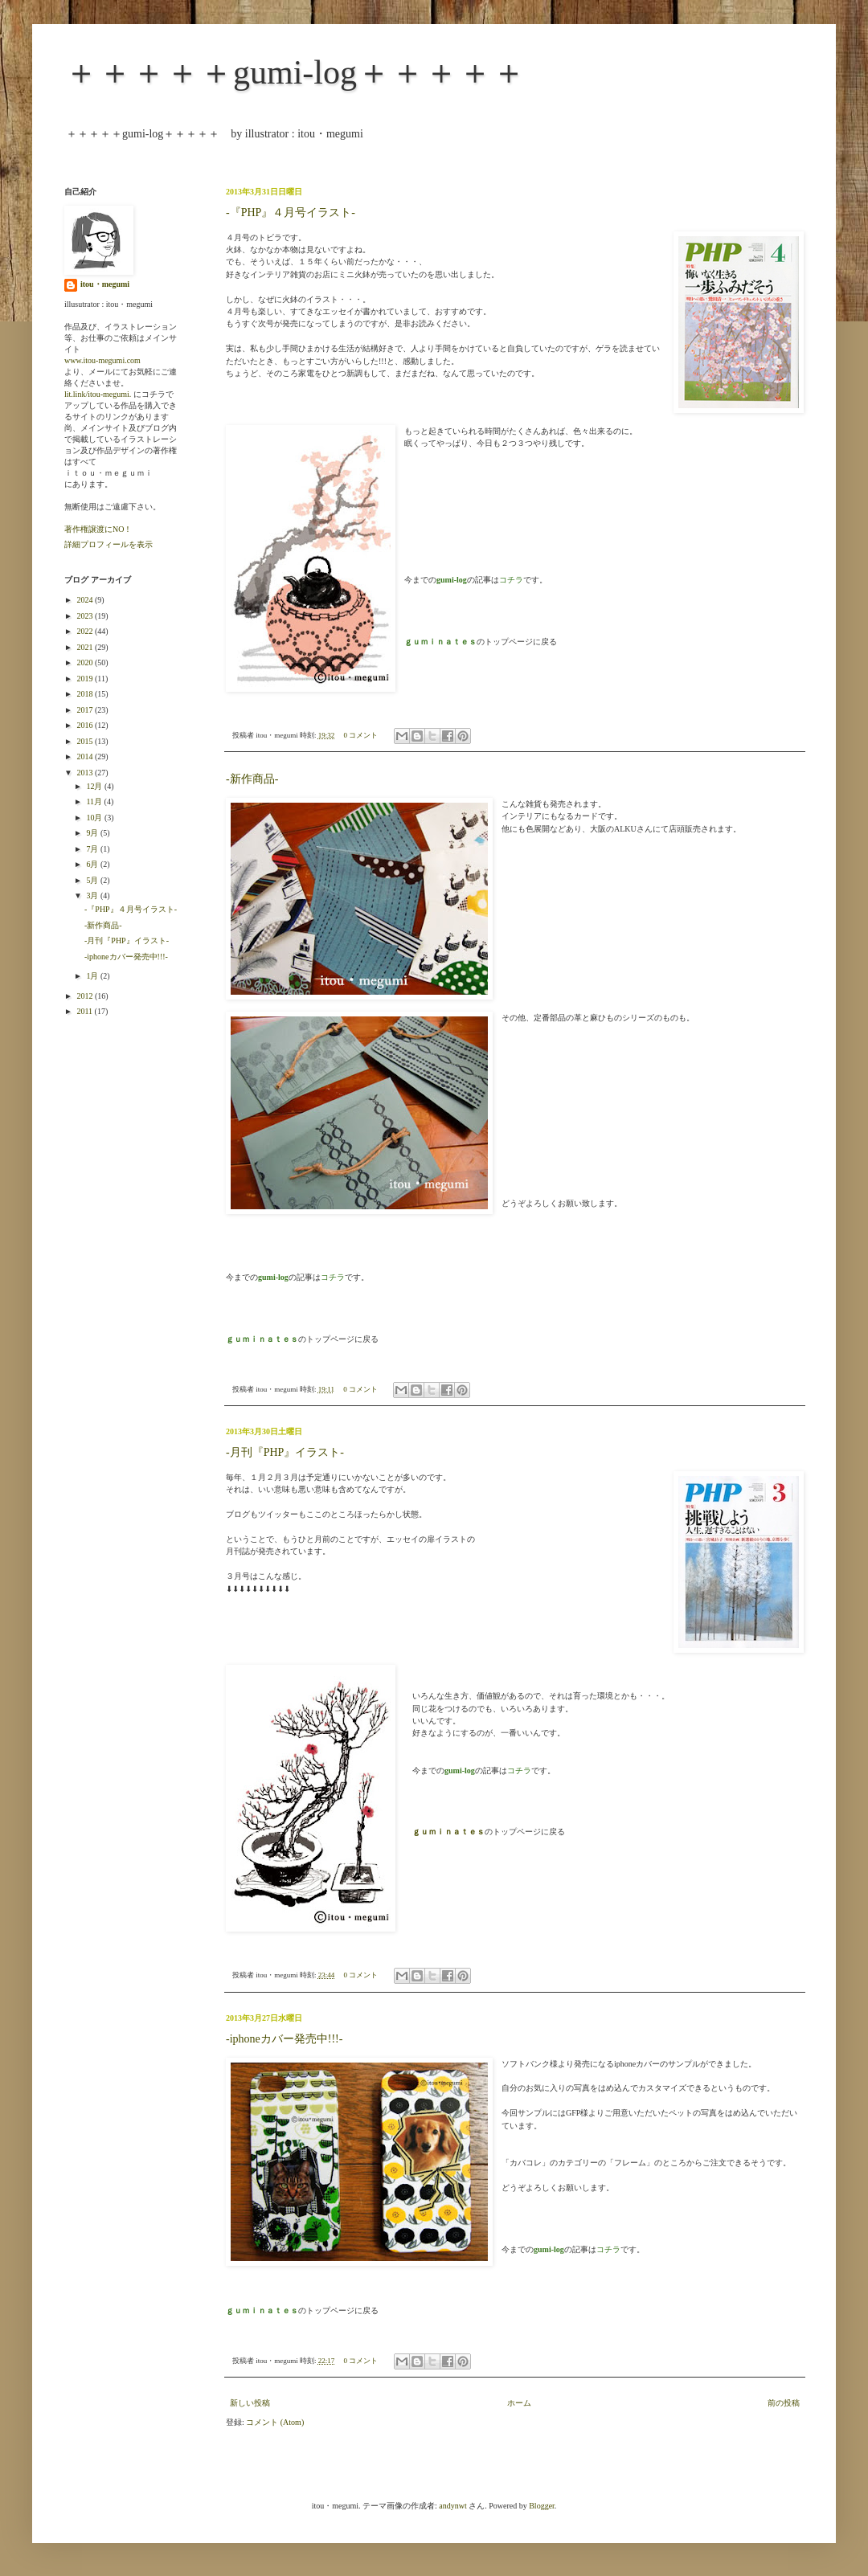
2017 (85, 709)
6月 (93, 864)
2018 (85, 693)
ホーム (519, 2402)
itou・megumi (104, 284)
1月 (93, 975)
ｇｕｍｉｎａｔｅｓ (448, 1831)
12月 (95, 786)
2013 (85, 772)
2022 (85, 631)
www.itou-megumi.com (102, 360)
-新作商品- (252, 779)
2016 (85, 725)
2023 (85, 615)
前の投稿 (784, 2402)
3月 (93, 895)
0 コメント (361, 735)
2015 (85, 741)
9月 (93, 832)
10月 (95, 817)
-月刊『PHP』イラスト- (285, 1452)
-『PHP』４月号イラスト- (290, 212)
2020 (85, 662)
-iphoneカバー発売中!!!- (284, 2039)
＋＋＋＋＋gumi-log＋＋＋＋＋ (295, 72)
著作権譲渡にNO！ (98, 529)
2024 (85, 599)
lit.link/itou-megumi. (97, 394)
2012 (85, 996)
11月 (95, 801)
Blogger (542, 2505)
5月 (93, 880)
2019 (85, 678)
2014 (85, 756)
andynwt (452, 2505)
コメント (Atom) (275, 2422)
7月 (93, 848)
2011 (85, 1011)
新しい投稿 (250, 2402)
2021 (85, 647)
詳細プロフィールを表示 (108, 544)
